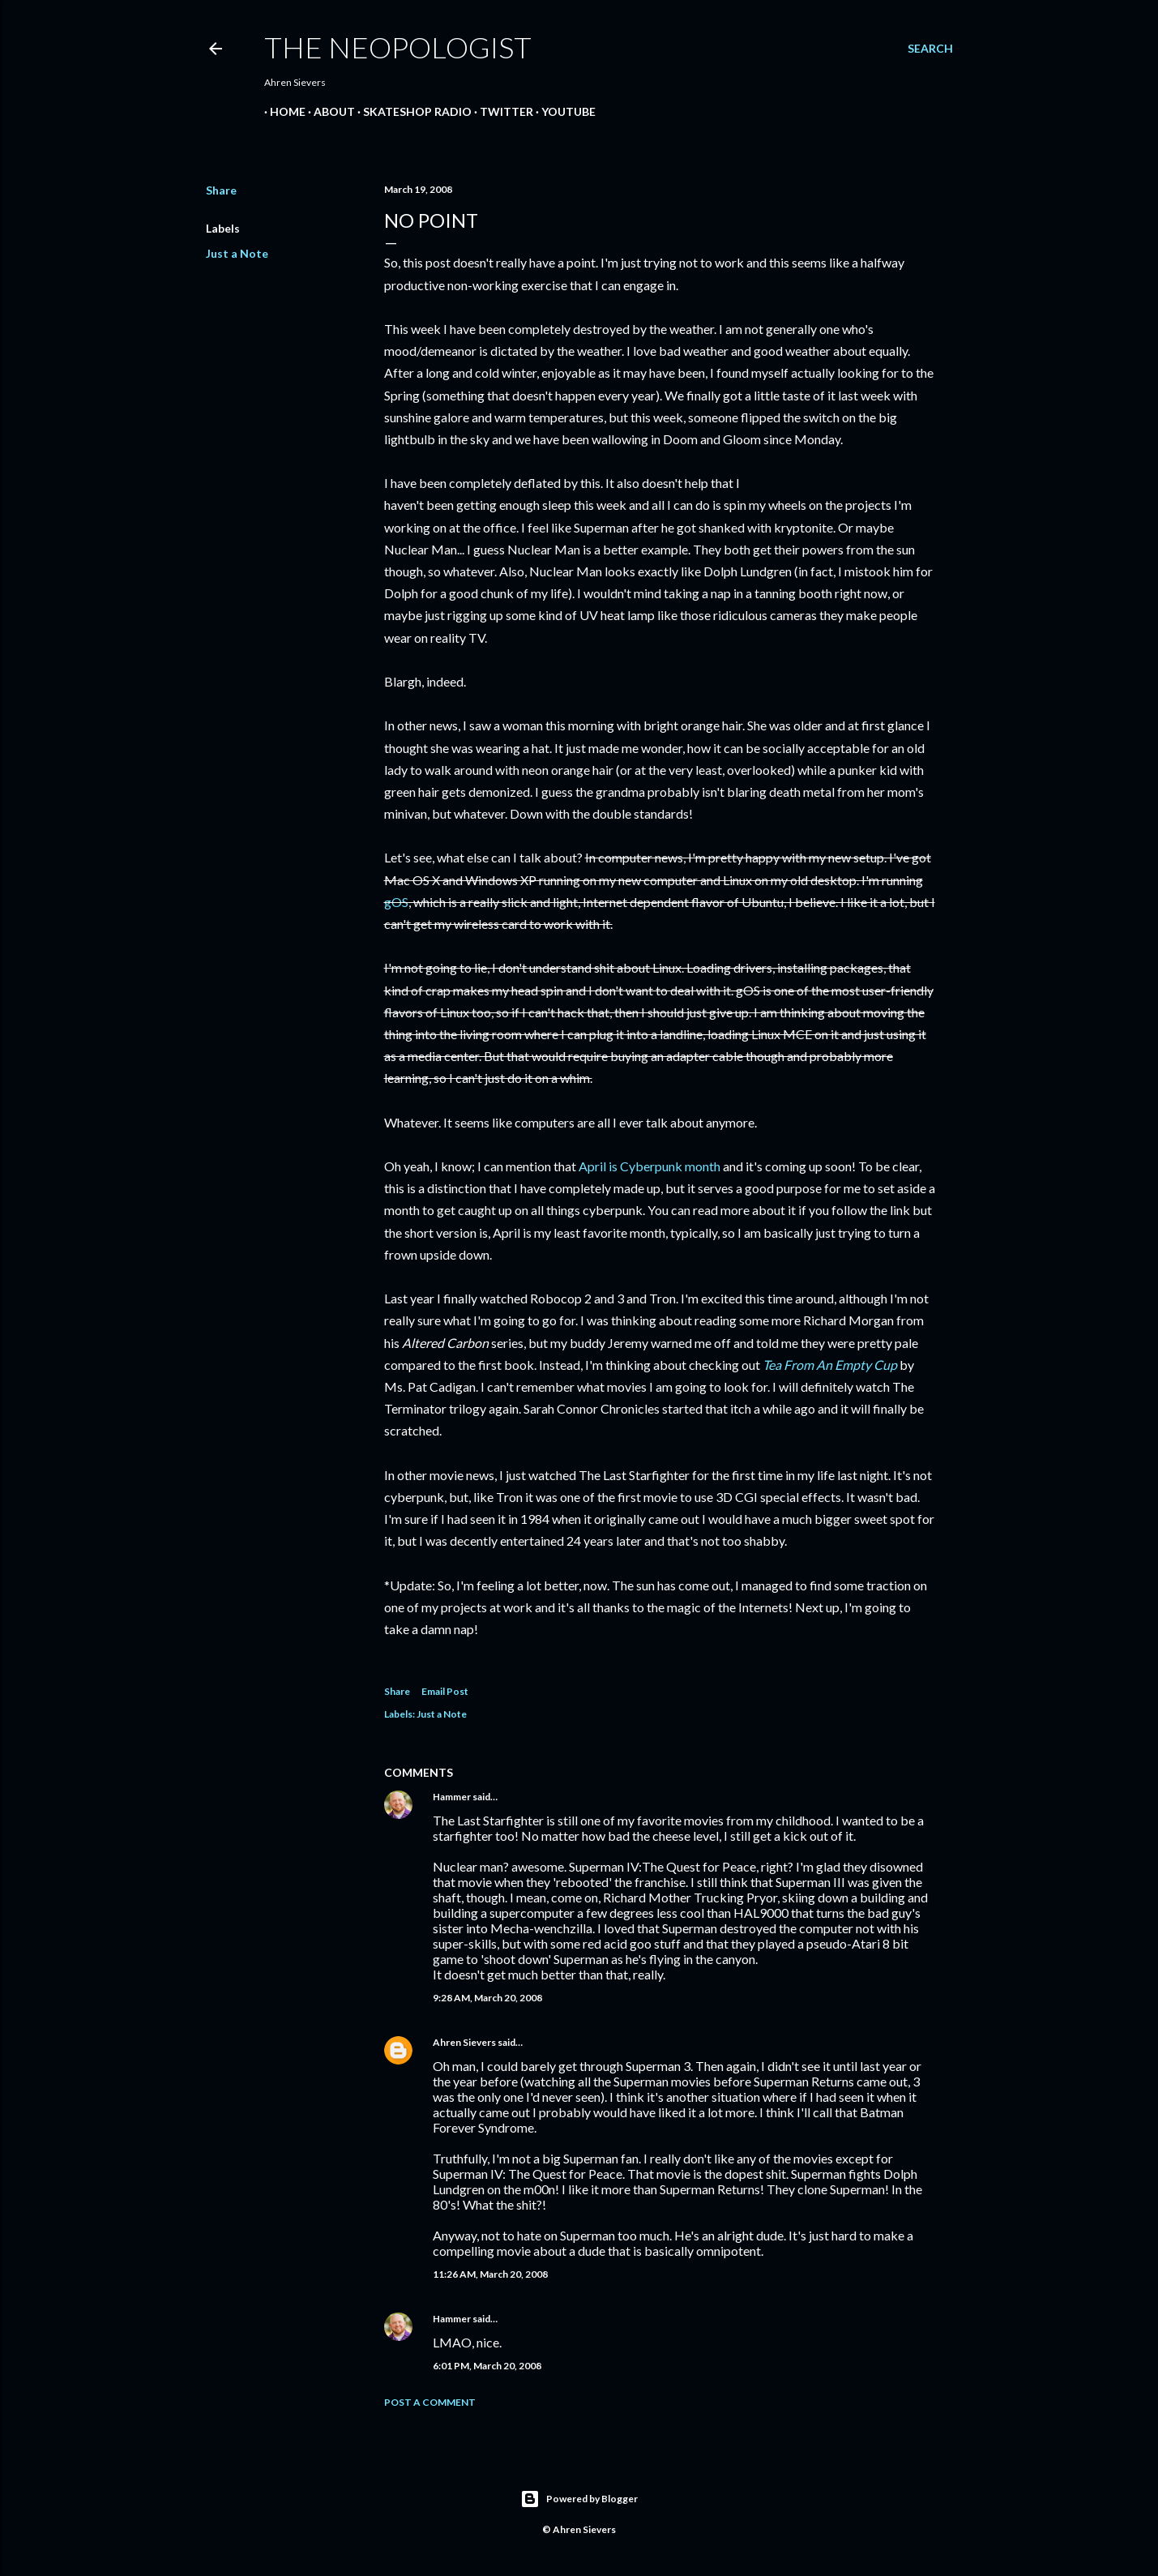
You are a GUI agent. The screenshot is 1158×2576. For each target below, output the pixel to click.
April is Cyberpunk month (649, 1166)
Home (282, 111)
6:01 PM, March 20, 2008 (487, 2366)
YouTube (563, 111)
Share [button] (221, 190)
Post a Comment (430, 2402)
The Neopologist (398, 47)
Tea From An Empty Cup (830, 1364)
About (328, 111)
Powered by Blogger (579, 2499)
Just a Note (237, 253)
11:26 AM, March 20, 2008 (490, 2274)
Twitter (501, 111)
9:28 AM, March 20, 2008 (487, 1998)
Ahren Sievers (464, 2042)
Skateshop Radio (411, 111)
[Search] (930, 48)
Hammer (452, 1797)
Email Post (444, 1691)
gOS (396, 901)
